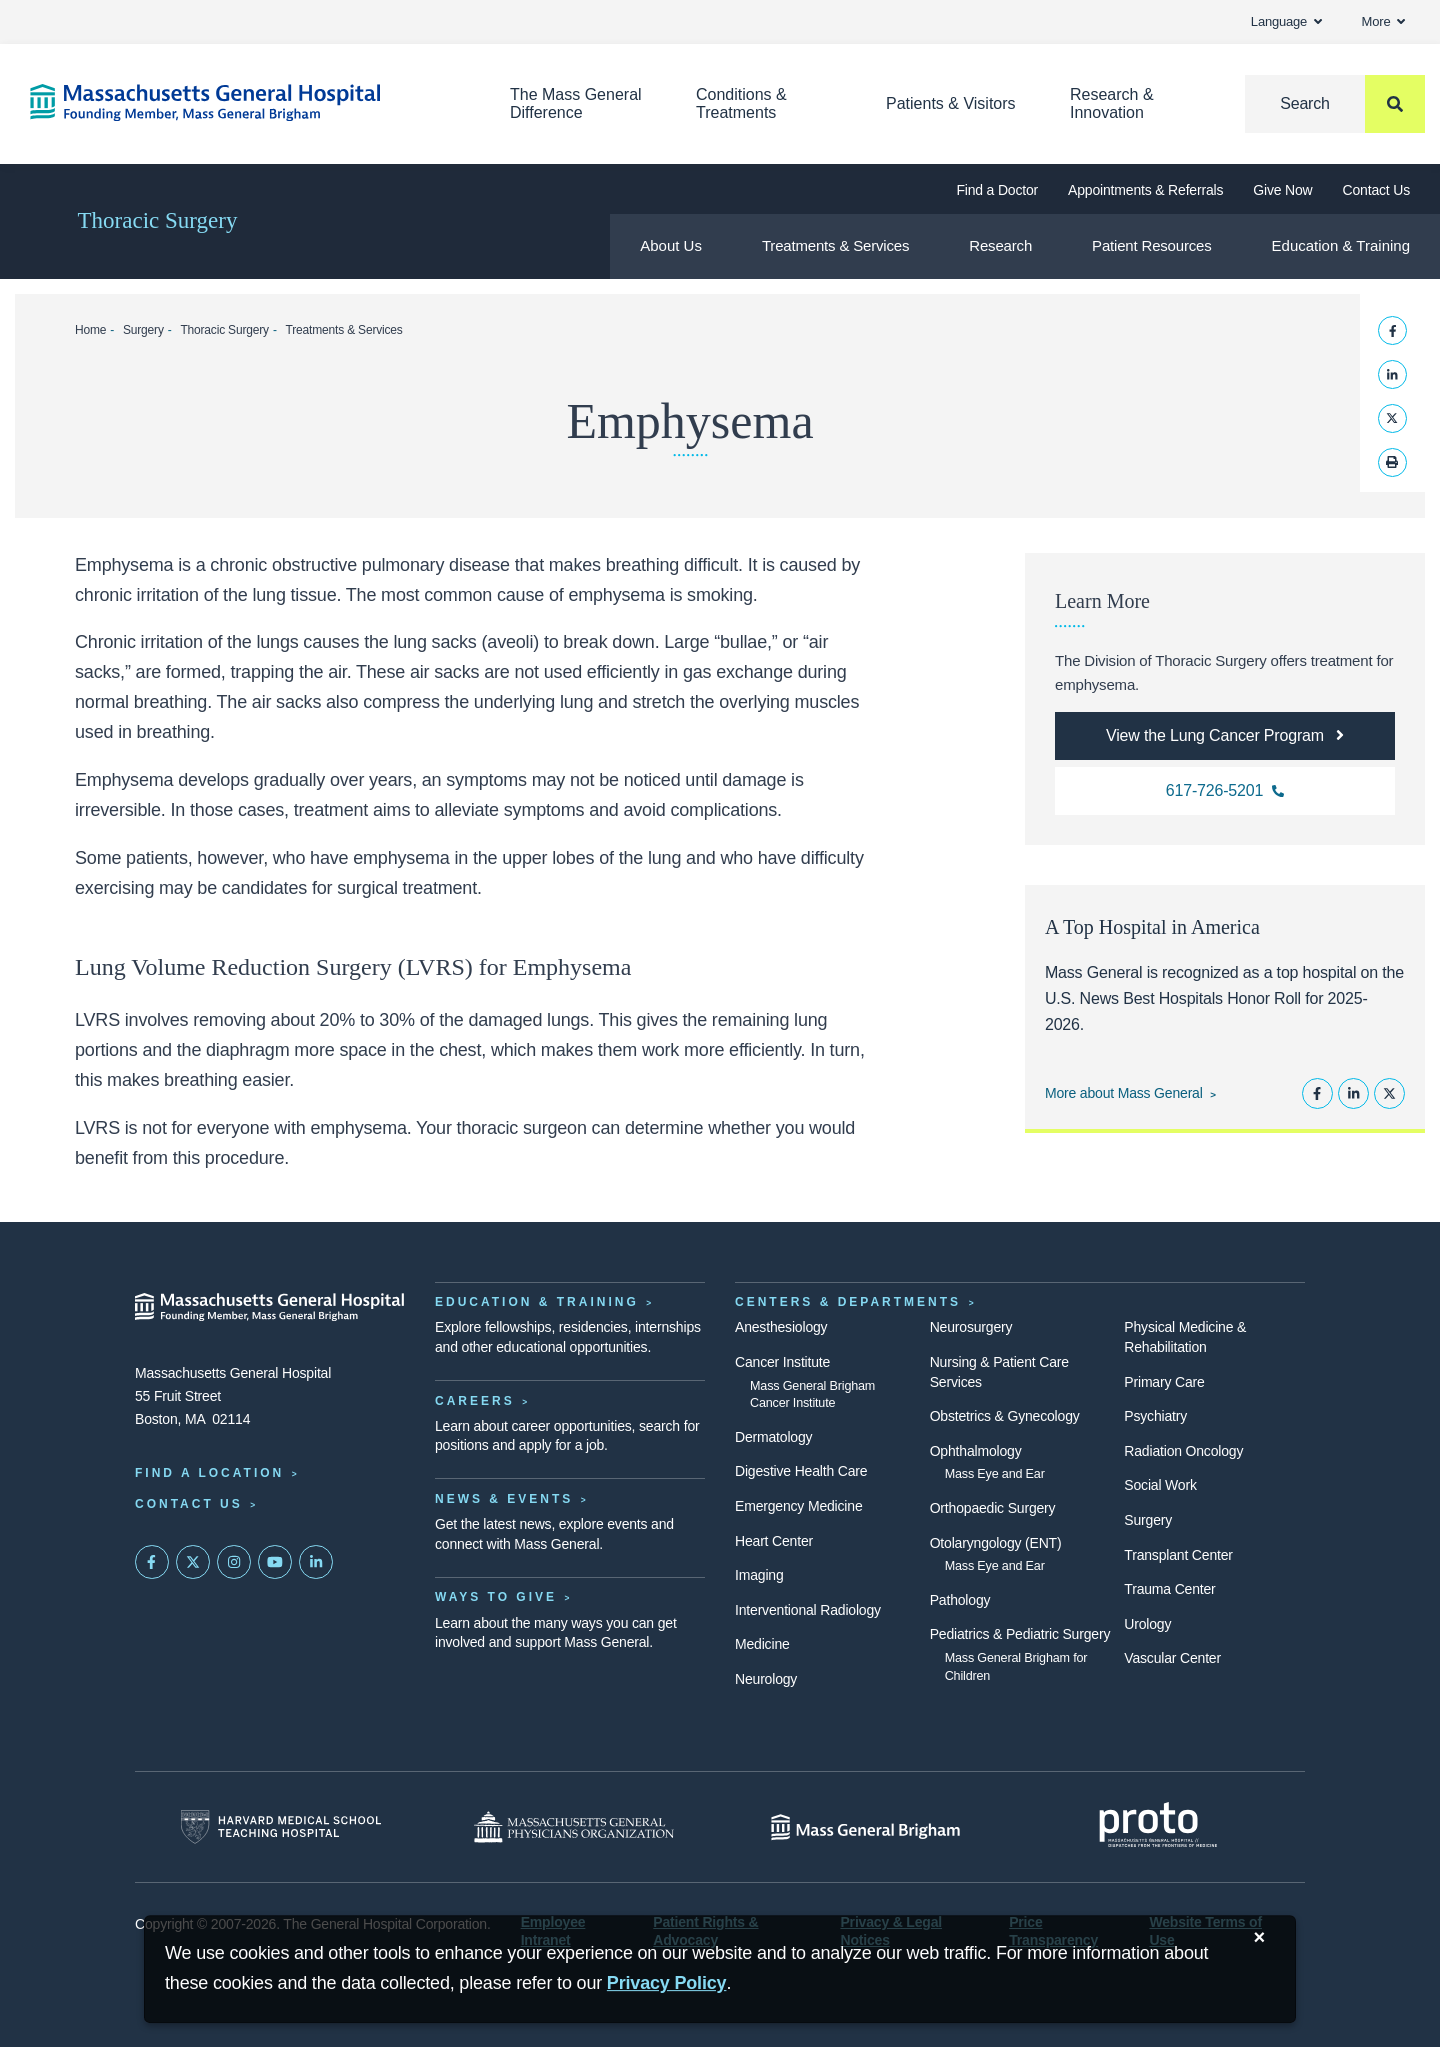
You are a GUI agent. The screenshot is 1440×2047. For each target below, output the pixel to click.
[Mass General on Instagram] (234, 1562)
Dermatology (773, 1437)
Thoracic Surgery (158, 220)
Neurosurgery (971, 1327)
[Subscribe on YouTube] (275, 1562)
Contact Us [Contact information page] (189, 1504)
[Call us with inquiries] (1225, 791)
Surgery (143, 330)
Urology (1147, 1624)
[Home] (240, 102)
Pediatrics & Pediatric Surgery (1020, 1634)
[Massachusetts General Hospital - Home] (270, 1307)
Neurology (766, 1679)
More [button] (1383, 21)
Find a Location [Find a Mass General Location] (209, 1473)
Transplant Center (1178, 1555)
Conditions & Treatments (741, 103)
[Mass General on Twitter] (193, 1562)
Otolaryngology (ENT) (996, 1543)
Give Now (1282, 190)
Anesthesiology (781, 1327)
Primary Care (1164, 1382)
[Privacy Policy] (667, 1983)
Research (1000, 245)
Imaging (759, 1575)
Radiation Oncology (1183, 1451)
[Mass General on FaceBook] (152, 1562)
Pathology (960, 1600)
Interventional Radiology (808, 1610)
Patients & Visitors (951, 103)
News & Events (504, 1499)
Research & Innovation (1112, 103)
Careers (475, 1401)
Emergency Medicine (798, 1506)
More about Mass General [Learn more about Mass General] (1124, 1093)
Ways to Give (496, 1597)
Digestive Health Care (801, 1471)
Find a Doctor (997, 190)
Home (90, 330)
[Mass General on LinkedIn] (316, 1562)
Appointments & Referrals (1145, 190)
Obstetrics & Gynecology (1005, 1416)
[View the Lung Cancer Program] (1225, 736)
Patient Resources (1152, 245)
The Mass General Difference (576, 103)
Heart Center (774, 1541)
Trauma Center (1169, 1589)
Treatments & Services (835, 245)
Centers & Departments (848, 1302)
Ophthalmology (976, 1451)
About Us (671, 245)
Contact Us (1376, 190)
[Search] (1335, 104)
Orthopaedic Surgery (993, 1508)
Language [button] (1286, 21)
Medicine (762, 1644)
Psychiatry (1155, 1416)
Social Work (1160, 1485)
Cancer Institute (782, 1362)
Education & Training (1341, 245)
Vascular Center (1172, 1658)
